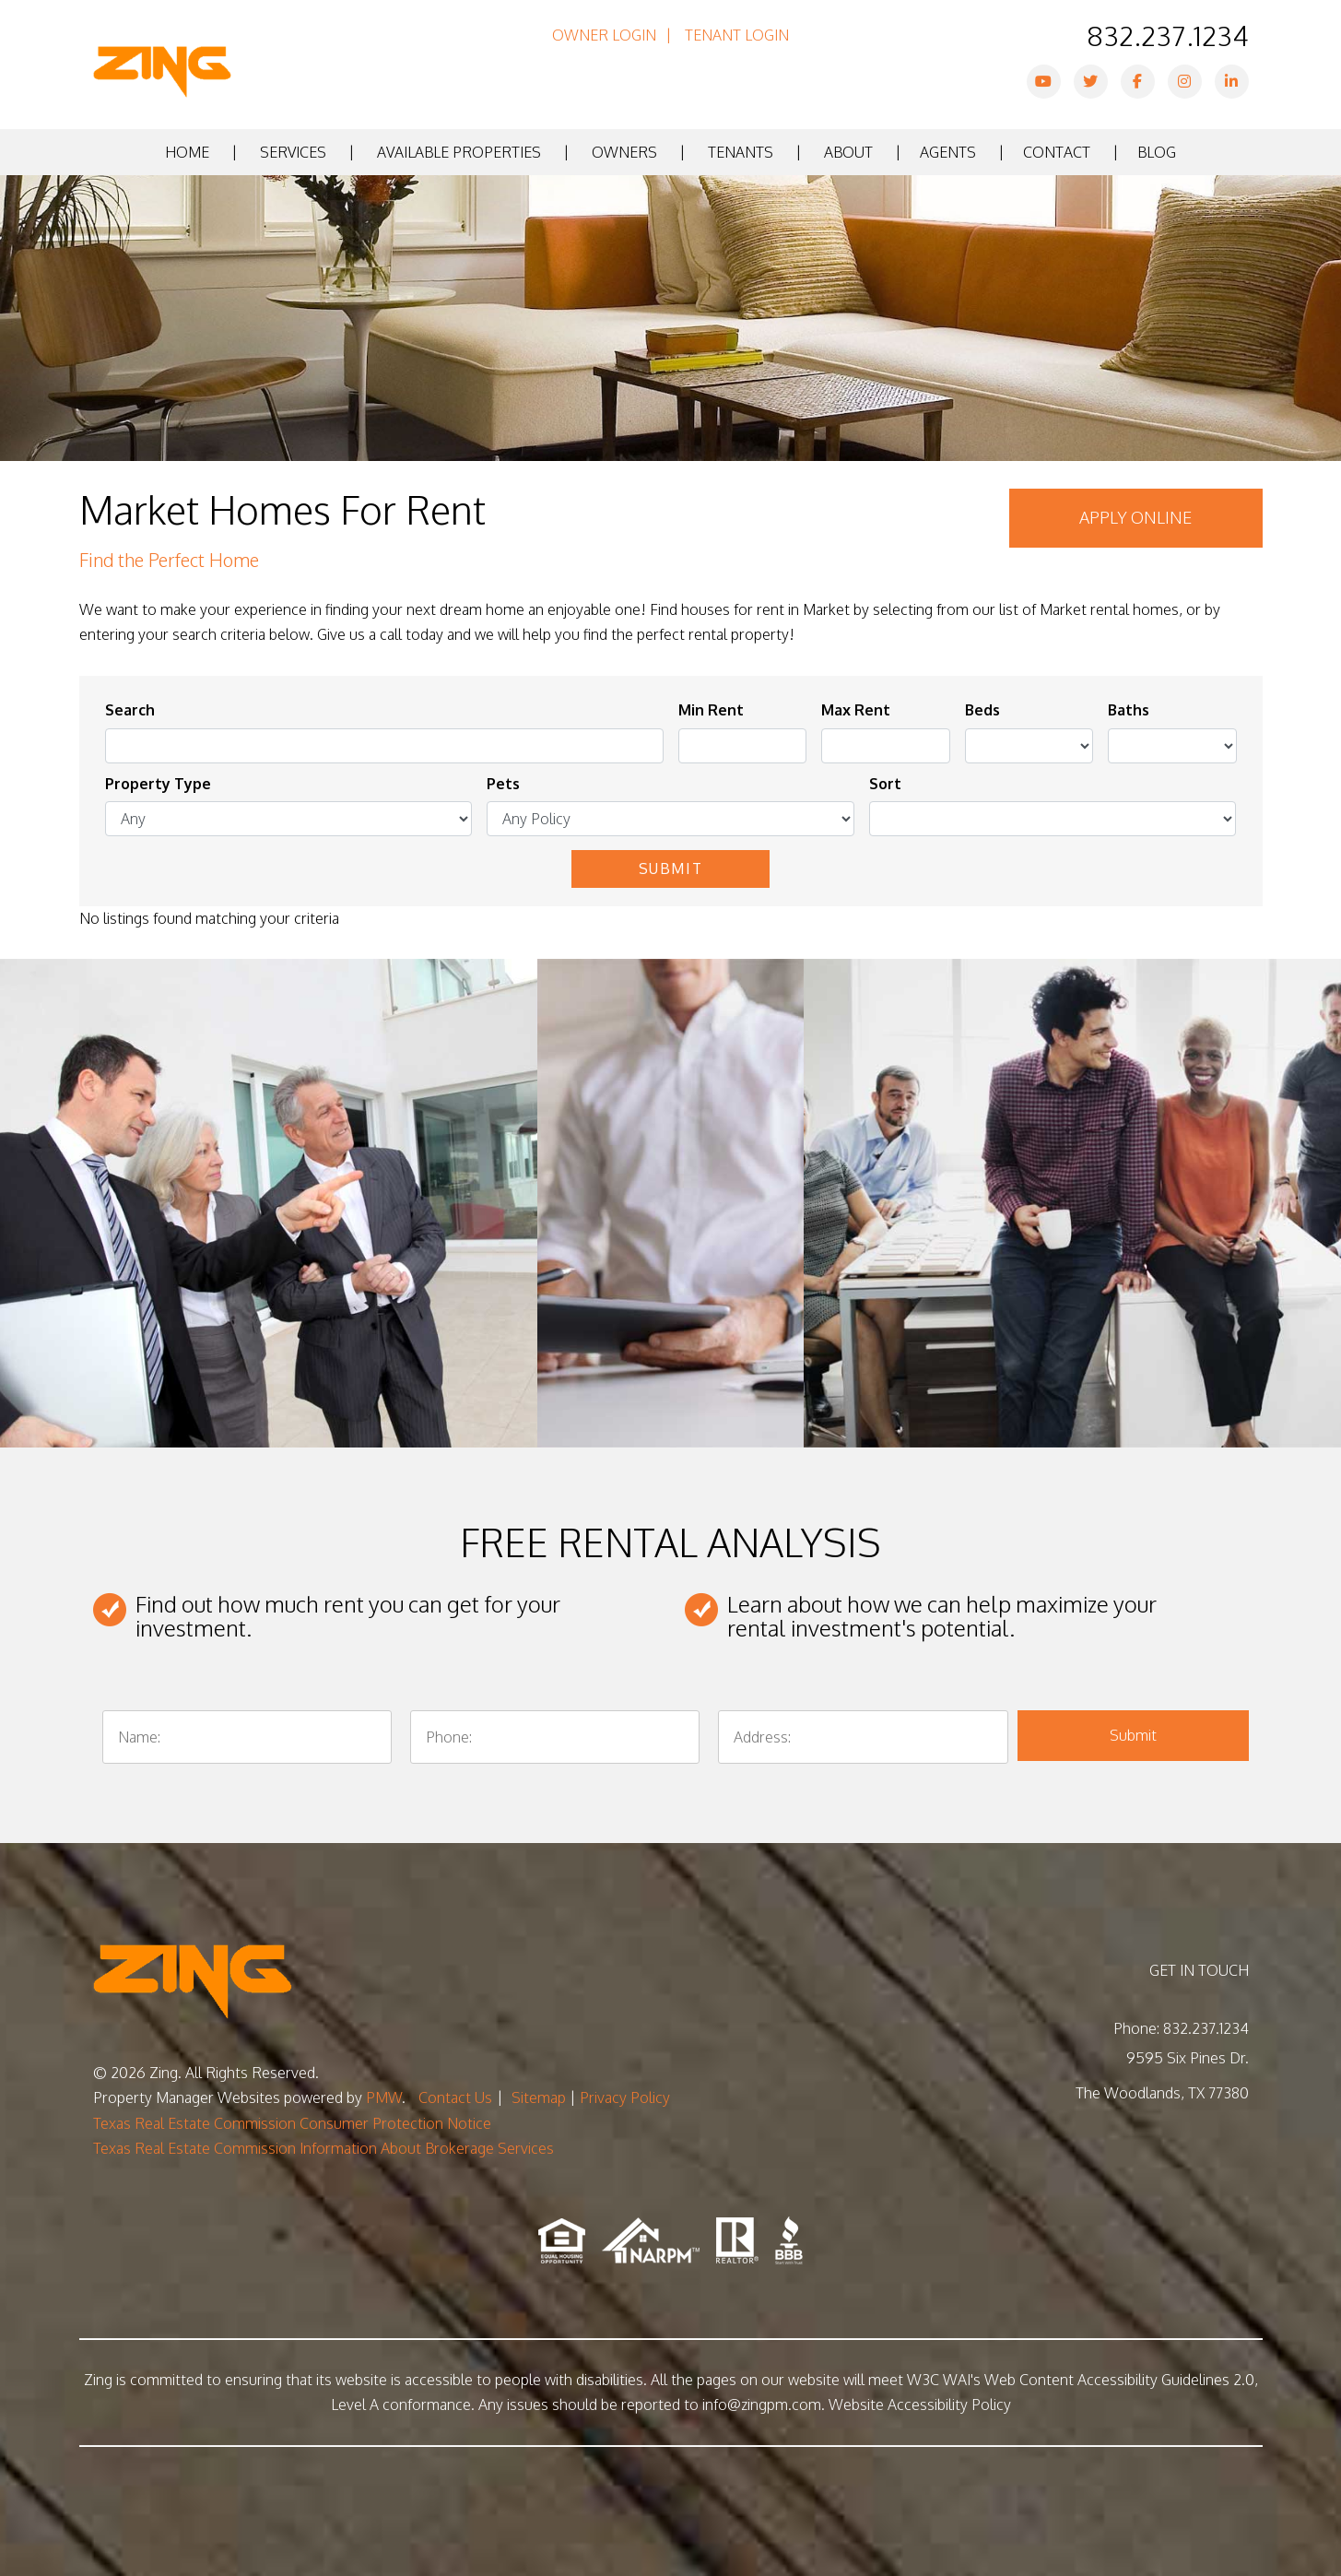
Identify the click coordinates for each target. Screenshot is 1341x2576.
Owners (624, 152)
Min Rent (711, 710)
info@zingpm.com (761, 2404)
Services (293, 152)
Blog (1156, 152)
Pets (503, 783)
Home (187, 152)
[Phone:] (555, 1737)
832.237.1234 (1168, 35)
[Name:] (247, 1737)
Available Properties (459, 152)
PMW (384, 2097)
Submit (671, 868)
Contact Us (455, 2097)
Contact (1056, 152)
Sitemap (539, 2097)
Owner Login (604, 35)
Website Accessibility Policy (920, 2404)
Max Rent (855, 710)
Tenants (740, 152)
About (848, 152)
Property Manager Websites (186, 2097)
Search (130, 710)
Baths (1128, 710)
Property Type (158, 783)
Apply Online (1135, 517)
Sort (885, 783)
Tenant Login (737, 35)
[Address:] (862, 1737)
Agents (948, 152)
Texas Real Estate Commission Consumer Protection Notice (292, 2123)
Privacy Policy (625, 2097)
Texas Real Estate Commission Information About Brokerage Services (323, 2148)
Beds (982, 710)
